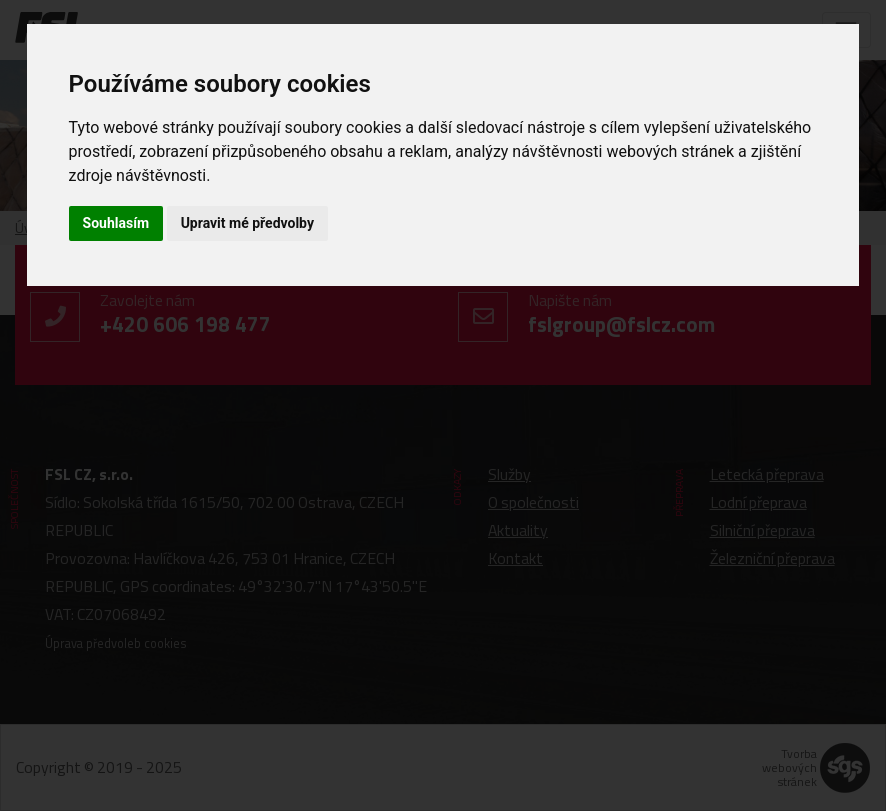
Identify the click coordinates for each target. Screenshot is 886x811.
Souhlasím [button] (116, 223)
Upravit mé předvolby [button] (247, 223)
